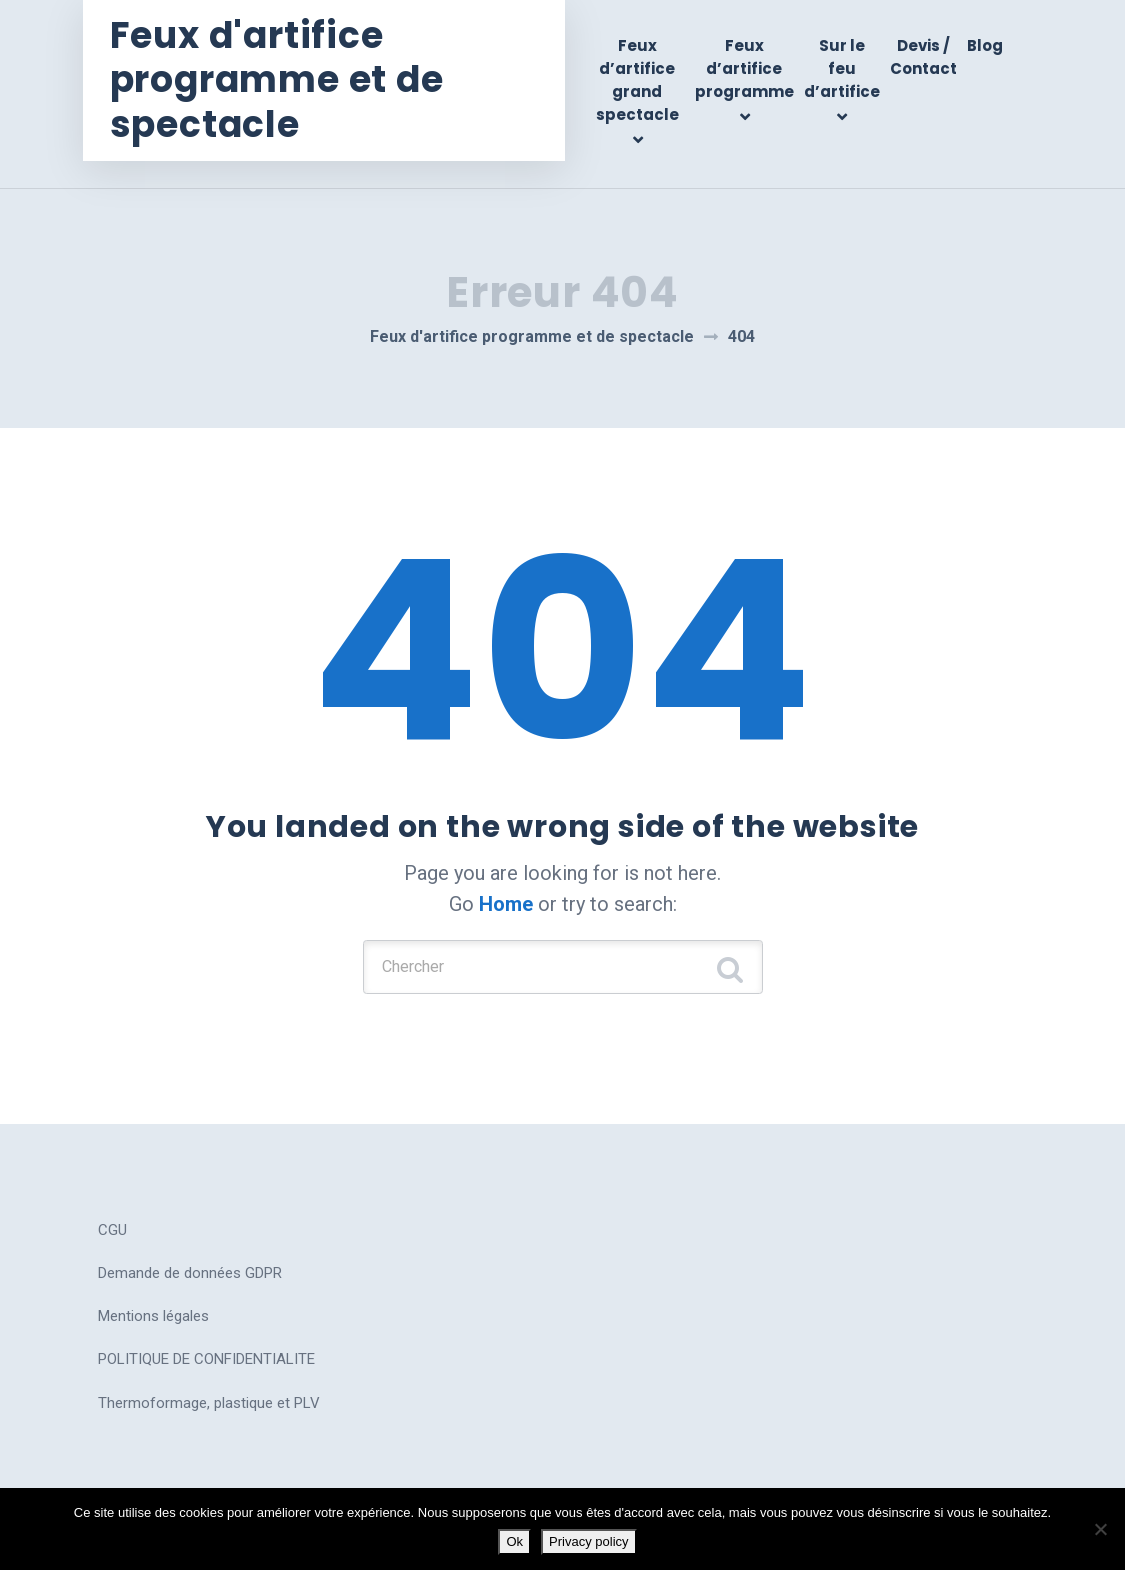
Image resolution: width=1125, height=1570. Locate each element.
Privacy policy (588, 1541)
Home (506, 876)
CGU (112, 1208)
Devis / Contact (923, 57)
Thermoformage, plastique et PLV (209, 1381)
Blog (985, 45)
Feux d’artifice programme (744, 69)
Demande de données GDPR (190, 1251)
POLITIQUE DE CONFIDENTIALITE (206, 1338)
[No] (1100, 1529)
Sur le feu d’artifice (842, 69)
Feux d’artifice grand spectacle (642, 80)
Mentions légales (153, 1294)
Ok (514, 1541)
